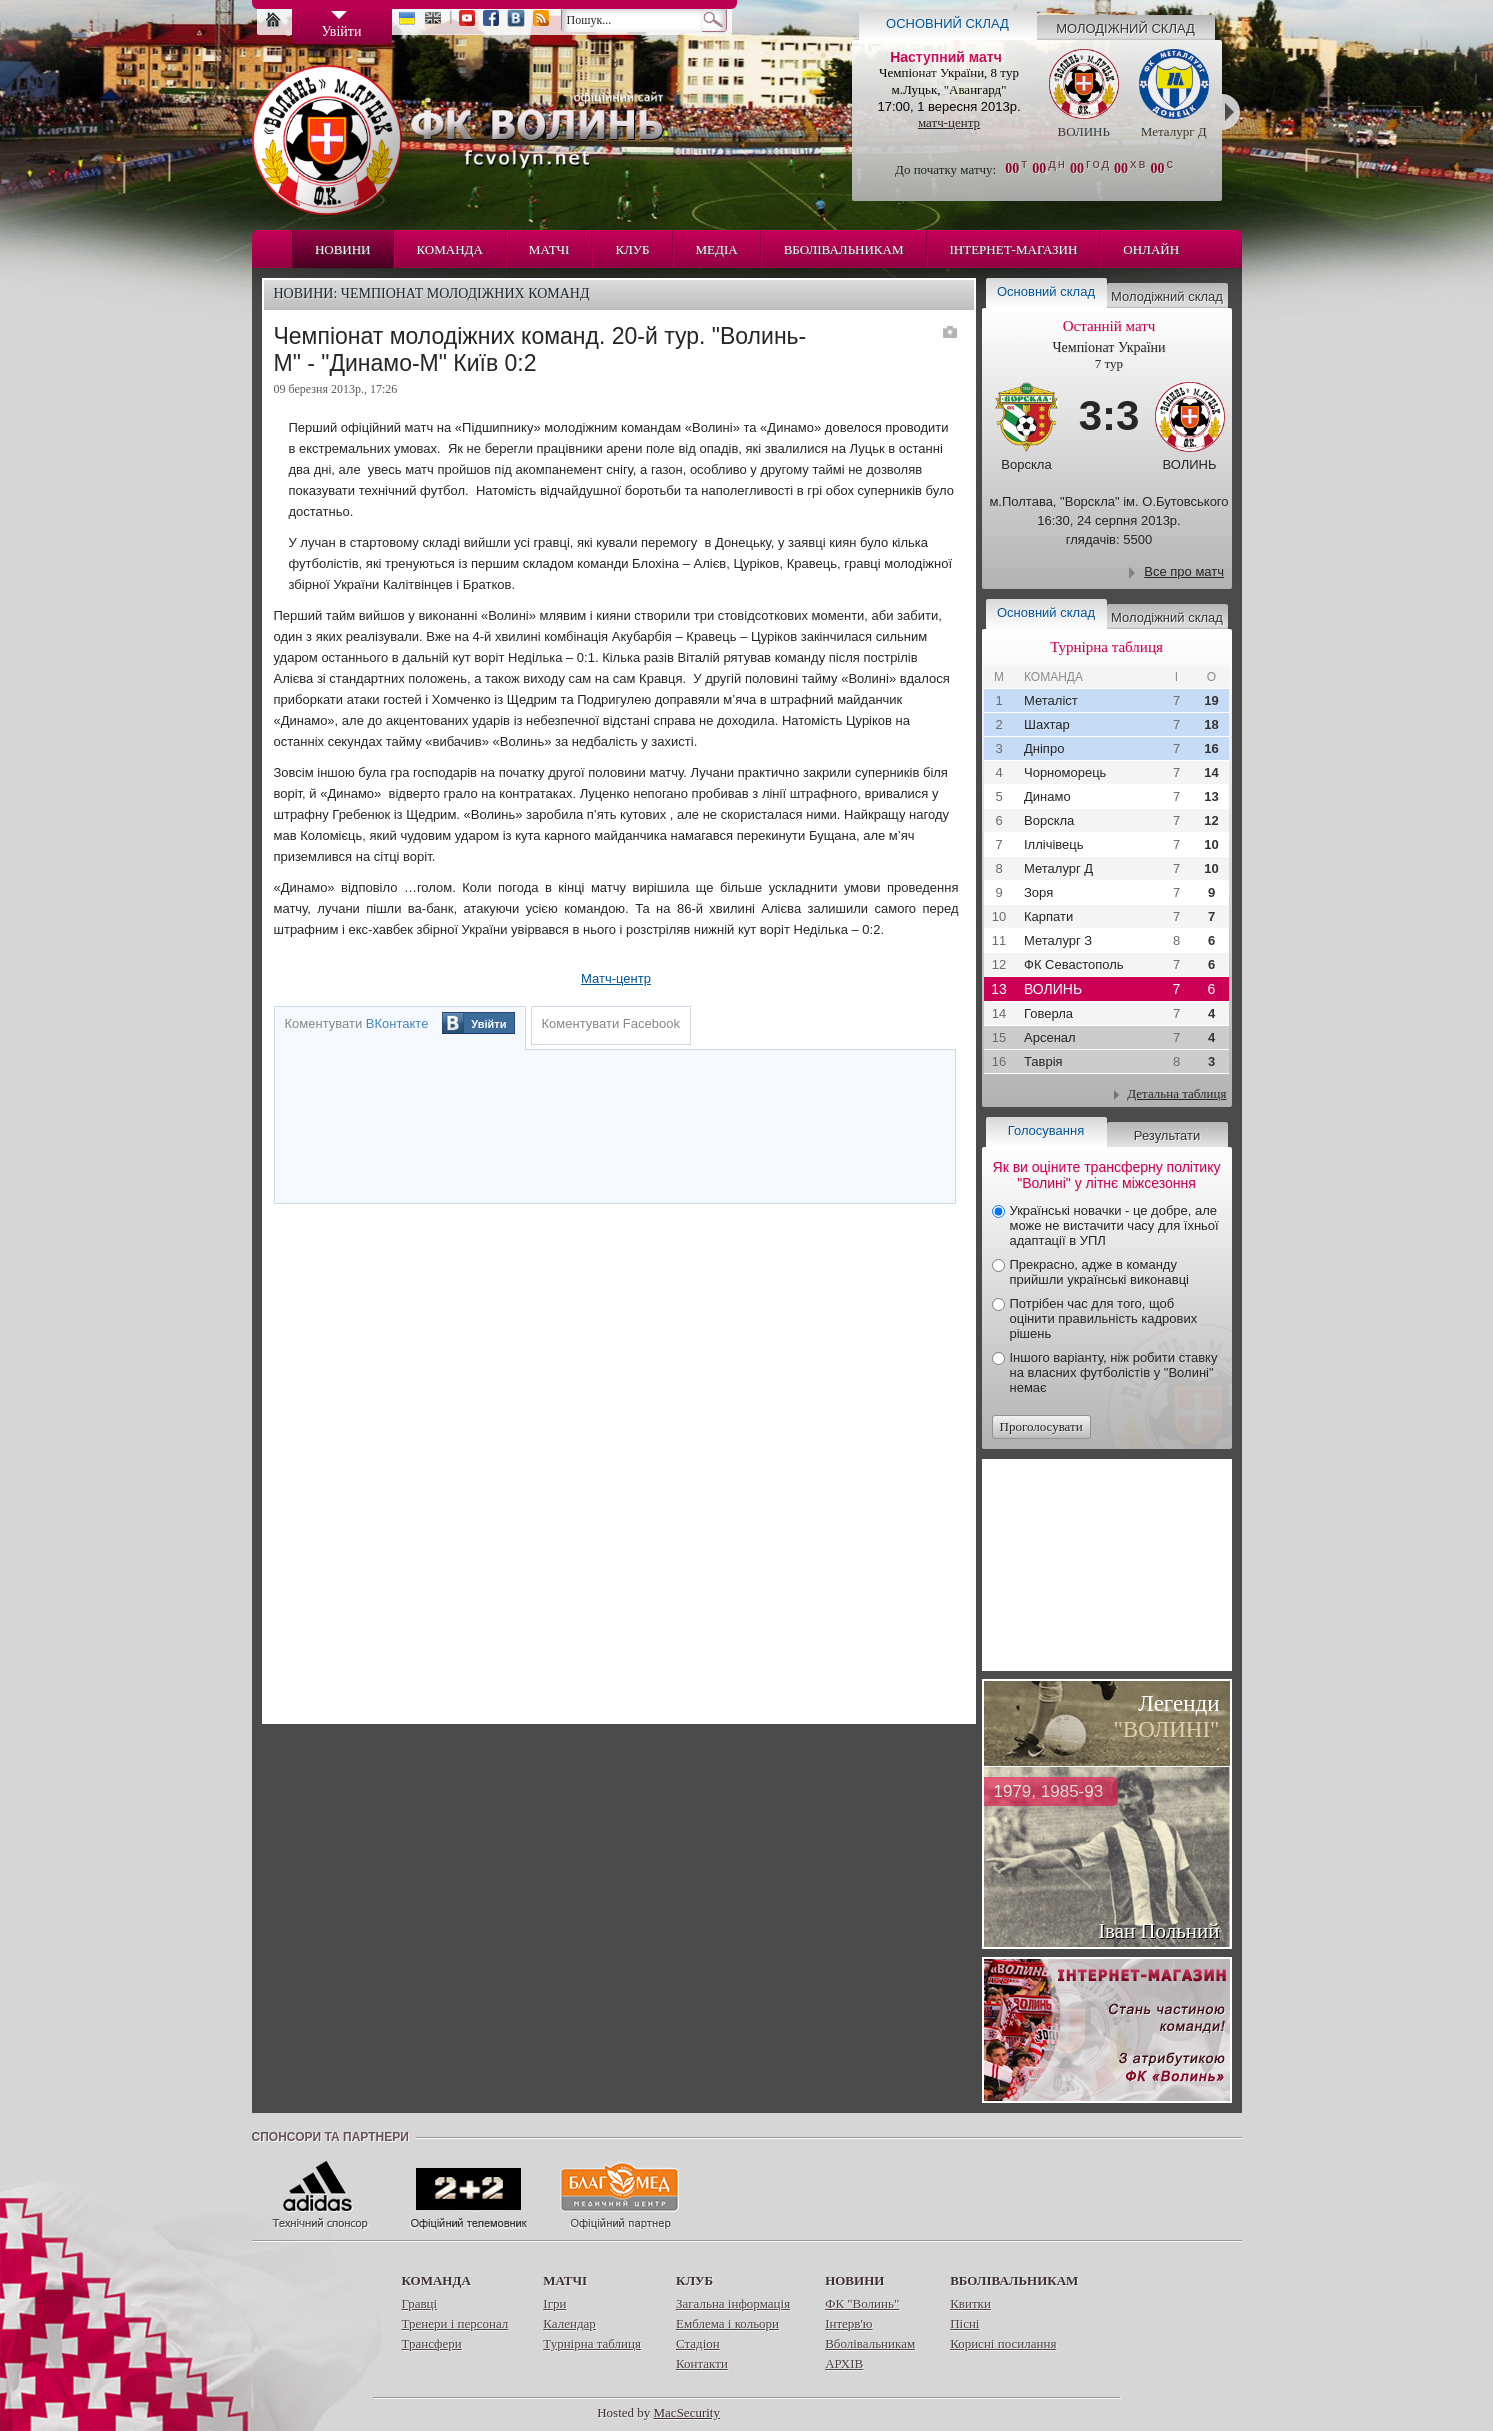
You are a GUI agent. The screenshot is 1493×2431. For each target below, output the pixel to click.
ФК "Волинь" (862, 2303)
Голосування (1046, 1130)
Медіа (717, 249)
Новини (343, 249)
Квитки (970, 2303)
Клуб (632, 249)
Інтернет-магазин (1014, 249)
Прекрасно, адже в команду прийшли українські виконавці (1099, 1272)
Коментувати (357, 1023)
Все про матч (1184, 571)
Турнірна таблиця (592, 2343)
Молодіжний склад (1125, 28)
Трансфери (432, 2343)
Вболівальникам (844, 249)
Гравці (420, 2303)
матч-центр (949, 122)
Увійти (488, 1024)
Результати (1167, 1135)
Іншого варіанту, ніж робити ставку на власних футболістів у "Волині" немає (1114, 1372)
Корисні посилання (1003, 2343)
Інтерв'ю (848, 2323)
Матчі (549, 249)
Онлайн (1151, 249)
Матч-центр (616, 978)
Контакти (702, 2363)
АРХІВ (844, 2363)
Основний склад (947, 23)
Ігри (554, 2303)
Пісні (964, 2323)
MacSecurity (687, 2412)
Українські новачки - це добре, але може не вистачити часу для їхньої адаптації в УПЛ (1114, 1225)
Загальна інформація (733, 2303)
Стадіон (698, 2343)
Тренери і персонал (455, 2323)
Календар (569, 2323)
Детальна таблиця (1176, 1093)
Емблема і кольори (727, 2323)
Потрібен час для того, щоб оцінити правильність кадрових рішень (1104, 1318)
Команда (450, 249)
